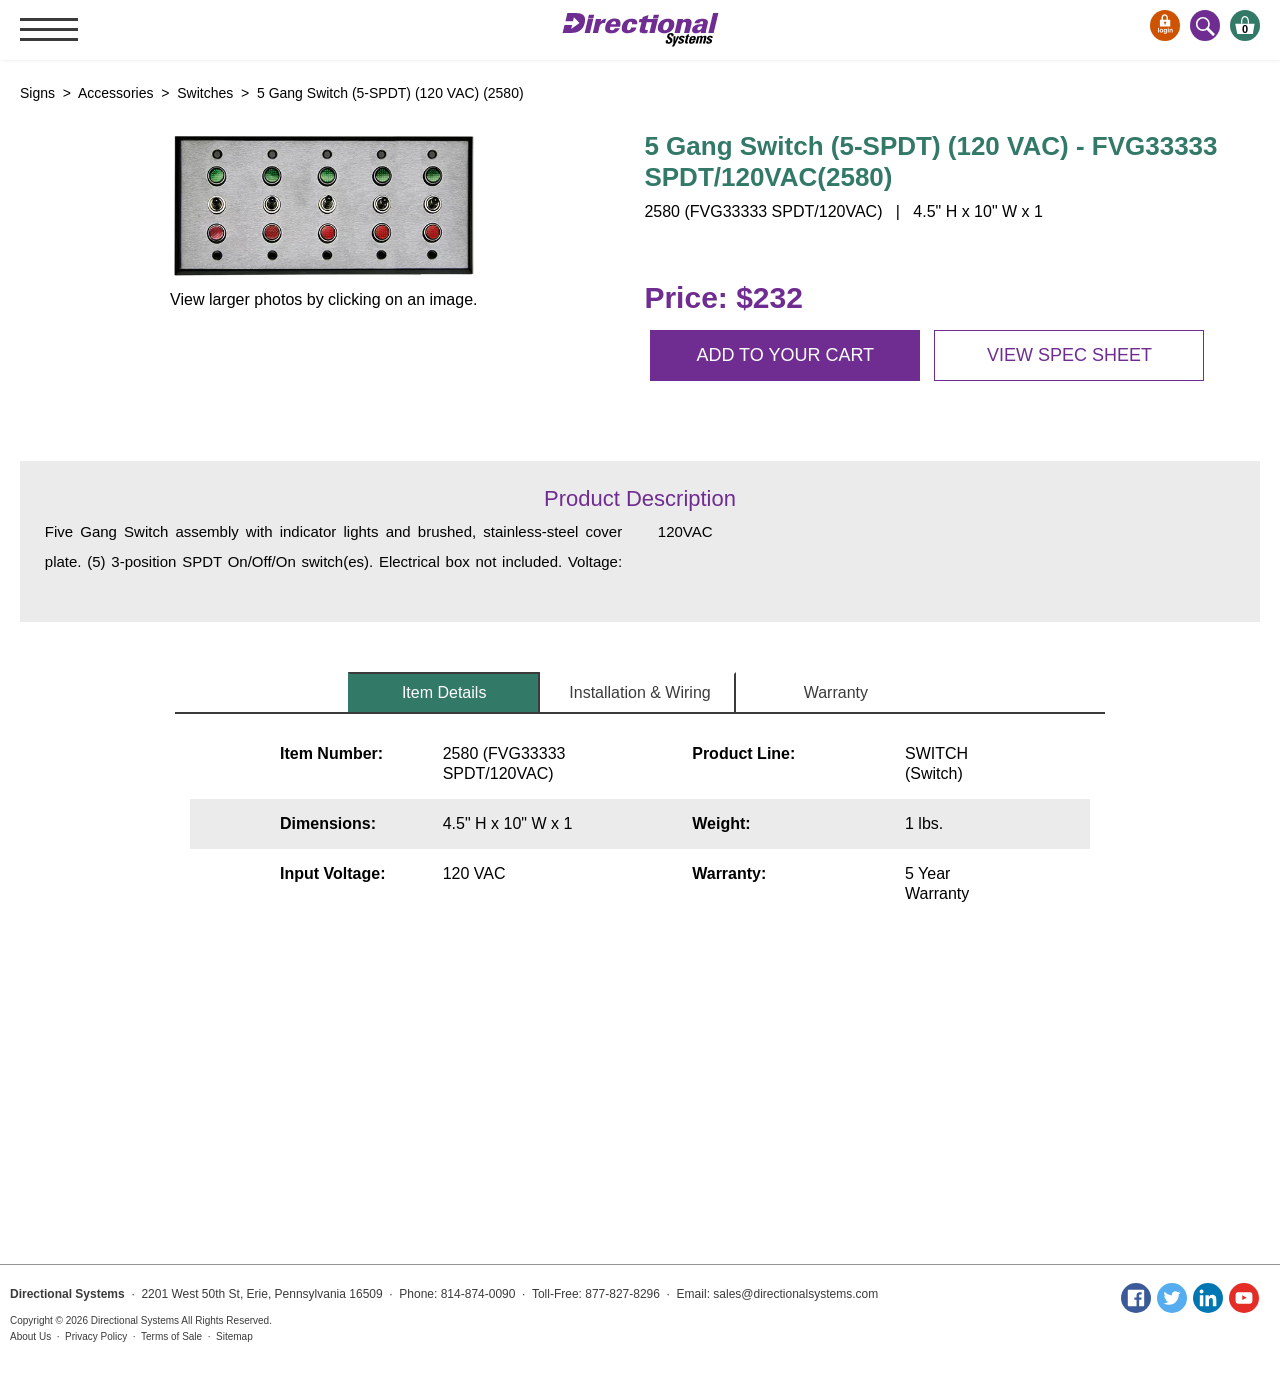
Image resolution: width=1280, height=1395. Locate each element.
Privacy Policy (96, 1336)
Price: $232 (723, 297)
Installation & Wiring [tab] (639, 692)
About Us (30, 1336)
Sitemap (234, 1336)
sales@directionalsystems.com (795, 1294)
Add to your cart (785, 355)
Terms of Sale (171, 1336)
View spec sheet (1069, 355)
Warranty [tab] (836, 692)
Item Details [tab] (444, 692)
